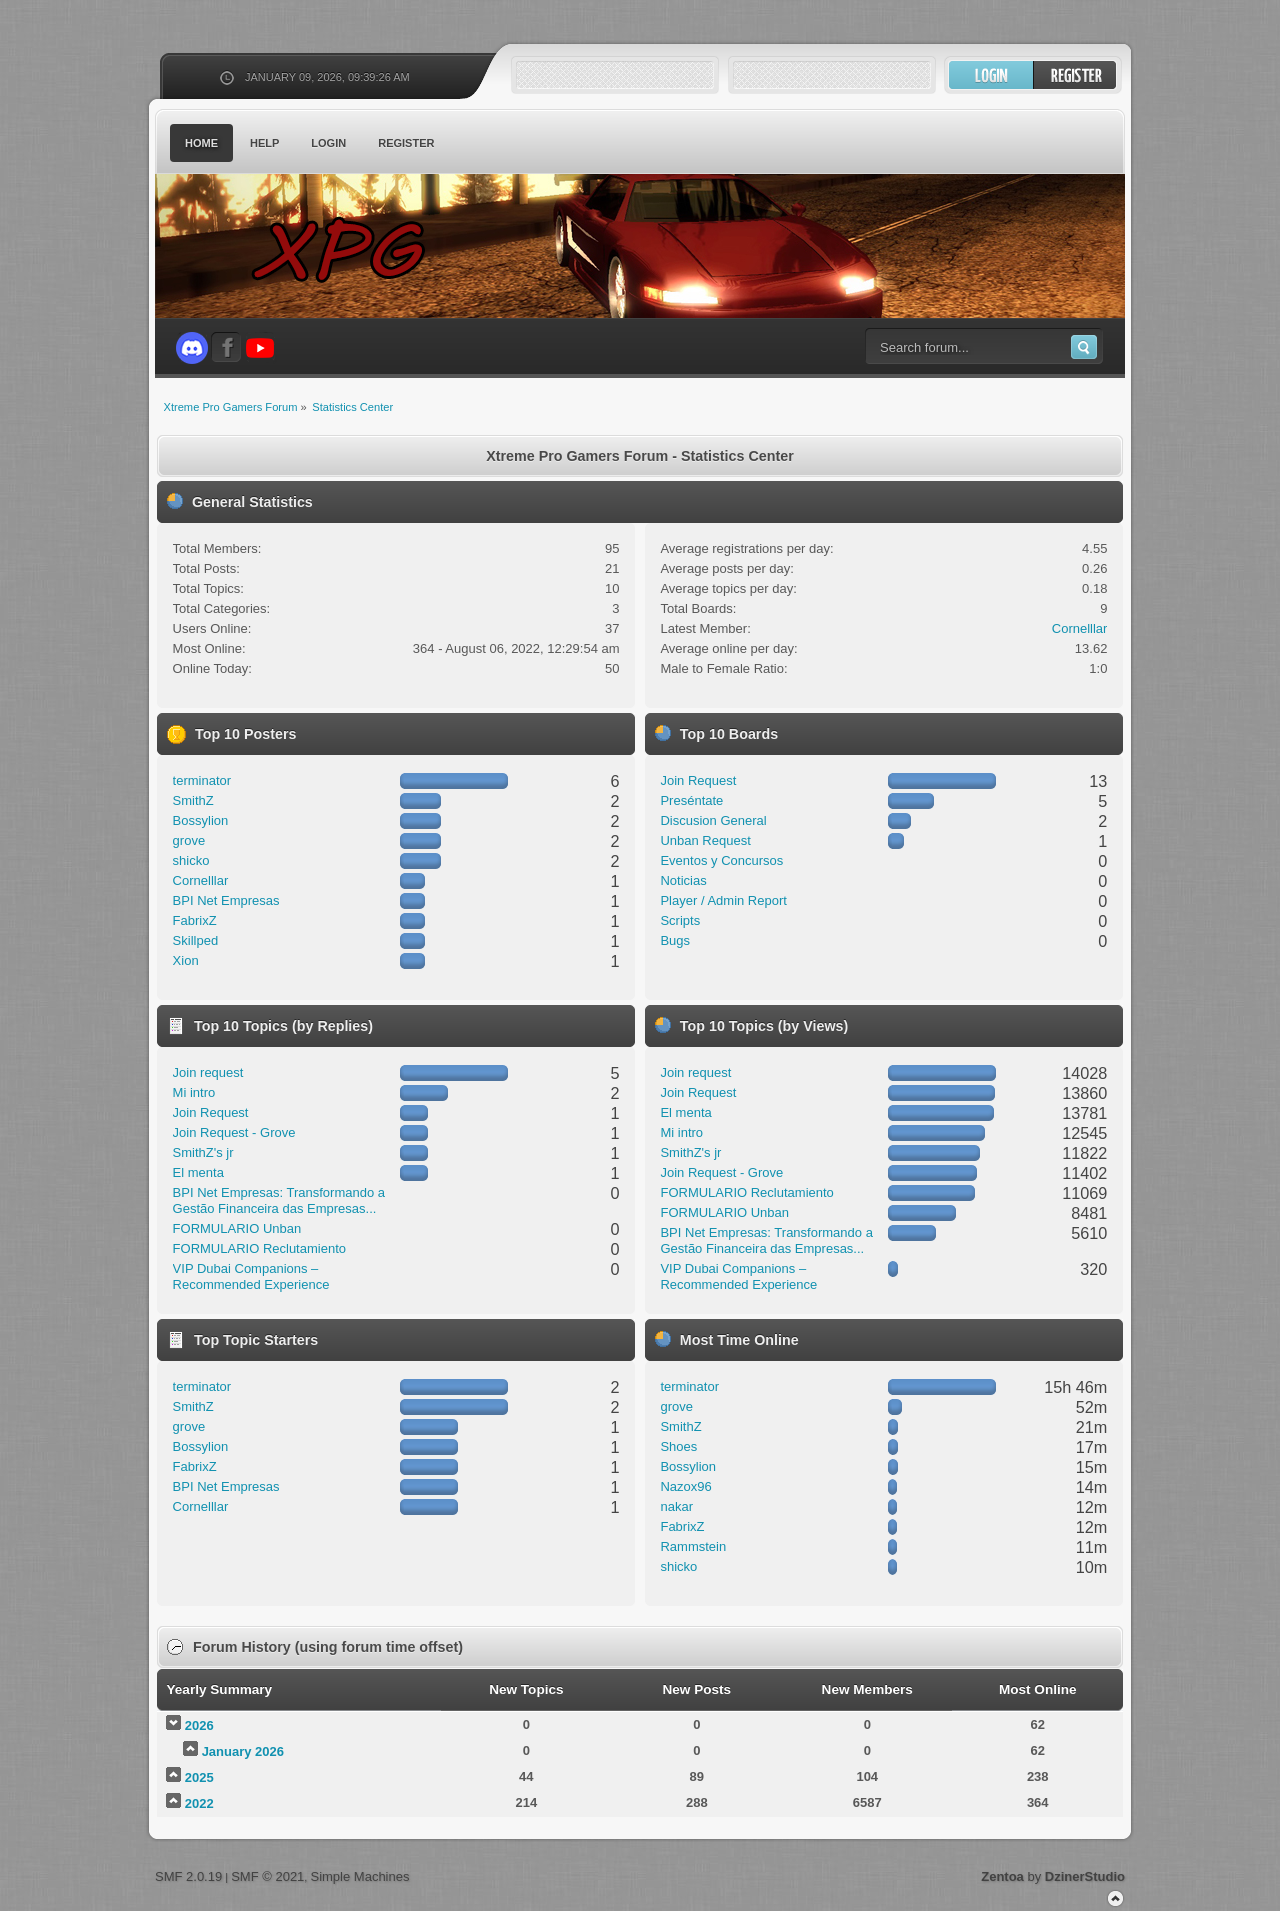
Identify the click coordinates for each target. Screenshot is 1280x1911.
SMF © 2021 (267, 1876)
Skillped (196, 940)
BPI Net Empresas (226, 900)
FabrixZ (195, 920)
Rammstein (693, 1546)
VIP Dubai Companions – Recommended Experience (251, 1276)
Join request (208, 1072)
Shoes (678, 1446)
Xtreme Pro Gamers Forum (350, 249)
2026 (199, 1725)
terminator (202, 780)
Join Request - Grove (234, 1132)
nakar (676, 1506)
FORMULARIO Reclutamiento (259, 1248)
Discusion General (713, 820)
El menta (198, 1172)
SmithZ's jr (203, 1152)
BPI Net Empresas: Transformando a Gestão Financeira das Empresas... (279, 1200)
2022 (199, 1803)
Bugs (675, 940)
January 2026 (243, 1751)
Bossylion (201, 820)
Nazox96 (685, 1486)
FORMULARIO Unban (237, 1228)
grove (189, 840)
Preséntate (691, 800)
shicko (191, 860)
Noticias (683, 880)
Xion (186, 960)
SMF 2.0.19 (188, 1876)
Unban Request (705, 840)
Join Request (698, 780)
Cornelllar (1080, 628)
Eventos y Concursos (721, 860)
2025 (199, 1777)
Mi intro (194, 1092)
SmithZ (193, 800)
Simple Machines (359, 1876)
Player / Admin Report (723, 900)
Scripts (680, 920)
